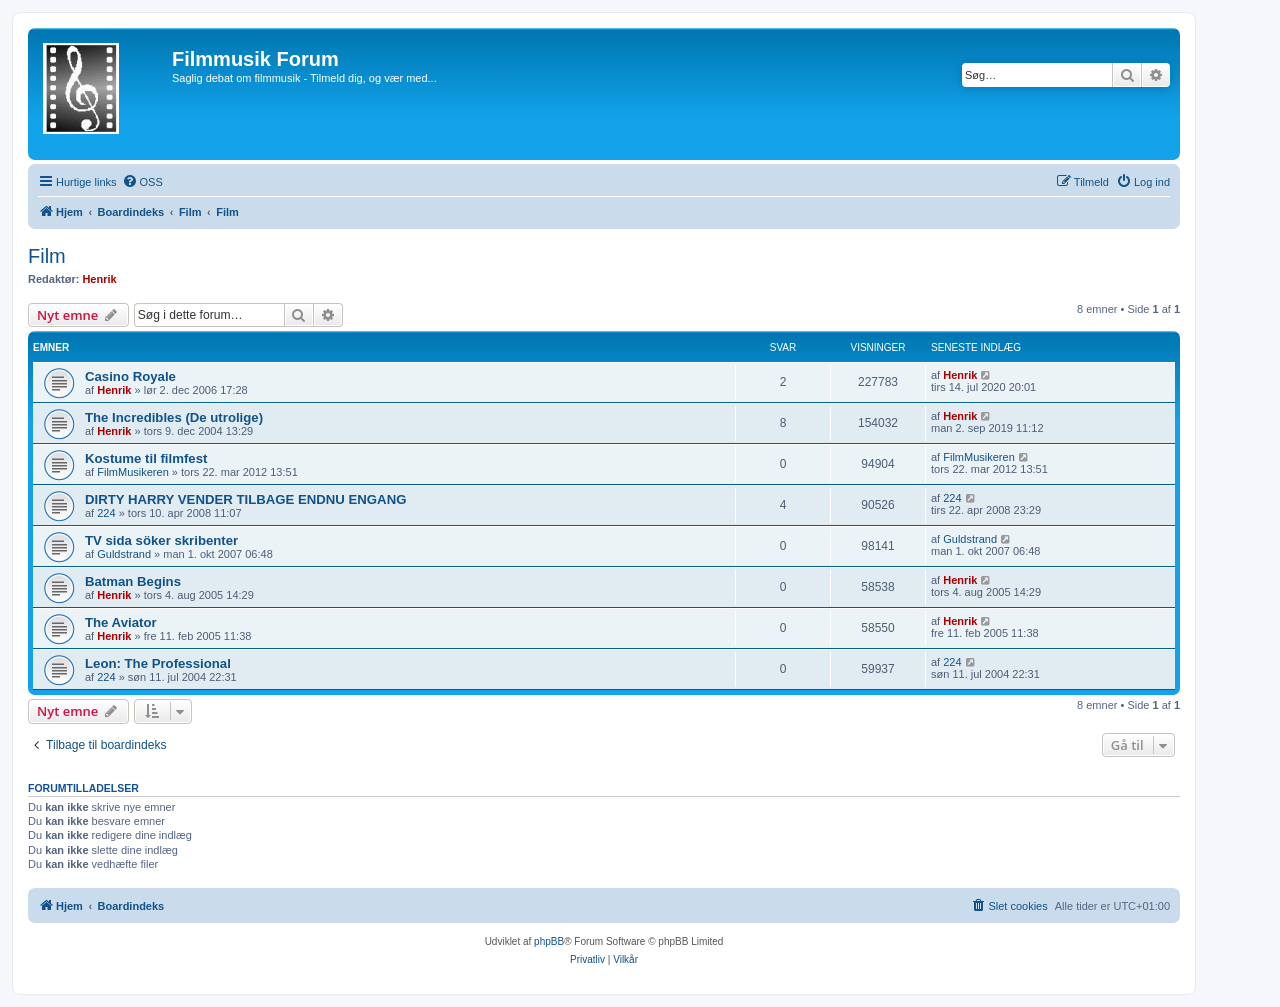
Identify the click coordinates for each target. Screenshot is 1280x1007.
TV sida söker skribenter (161, 540)
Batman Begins (133, 581)
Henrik (99, 279)
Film (47, 256)
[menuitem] (142, 182)
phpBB (549, 941)
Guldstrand (124, 554)
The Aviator (121, 622)
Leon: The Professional (158, 663)
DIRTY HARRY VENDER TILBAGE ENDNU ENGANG (245, 499)
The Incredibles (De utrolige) (174, 417)
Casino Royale (130, 376)
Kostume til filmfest (146, 458)
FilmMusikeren (133, 472)
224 (106, 513)
